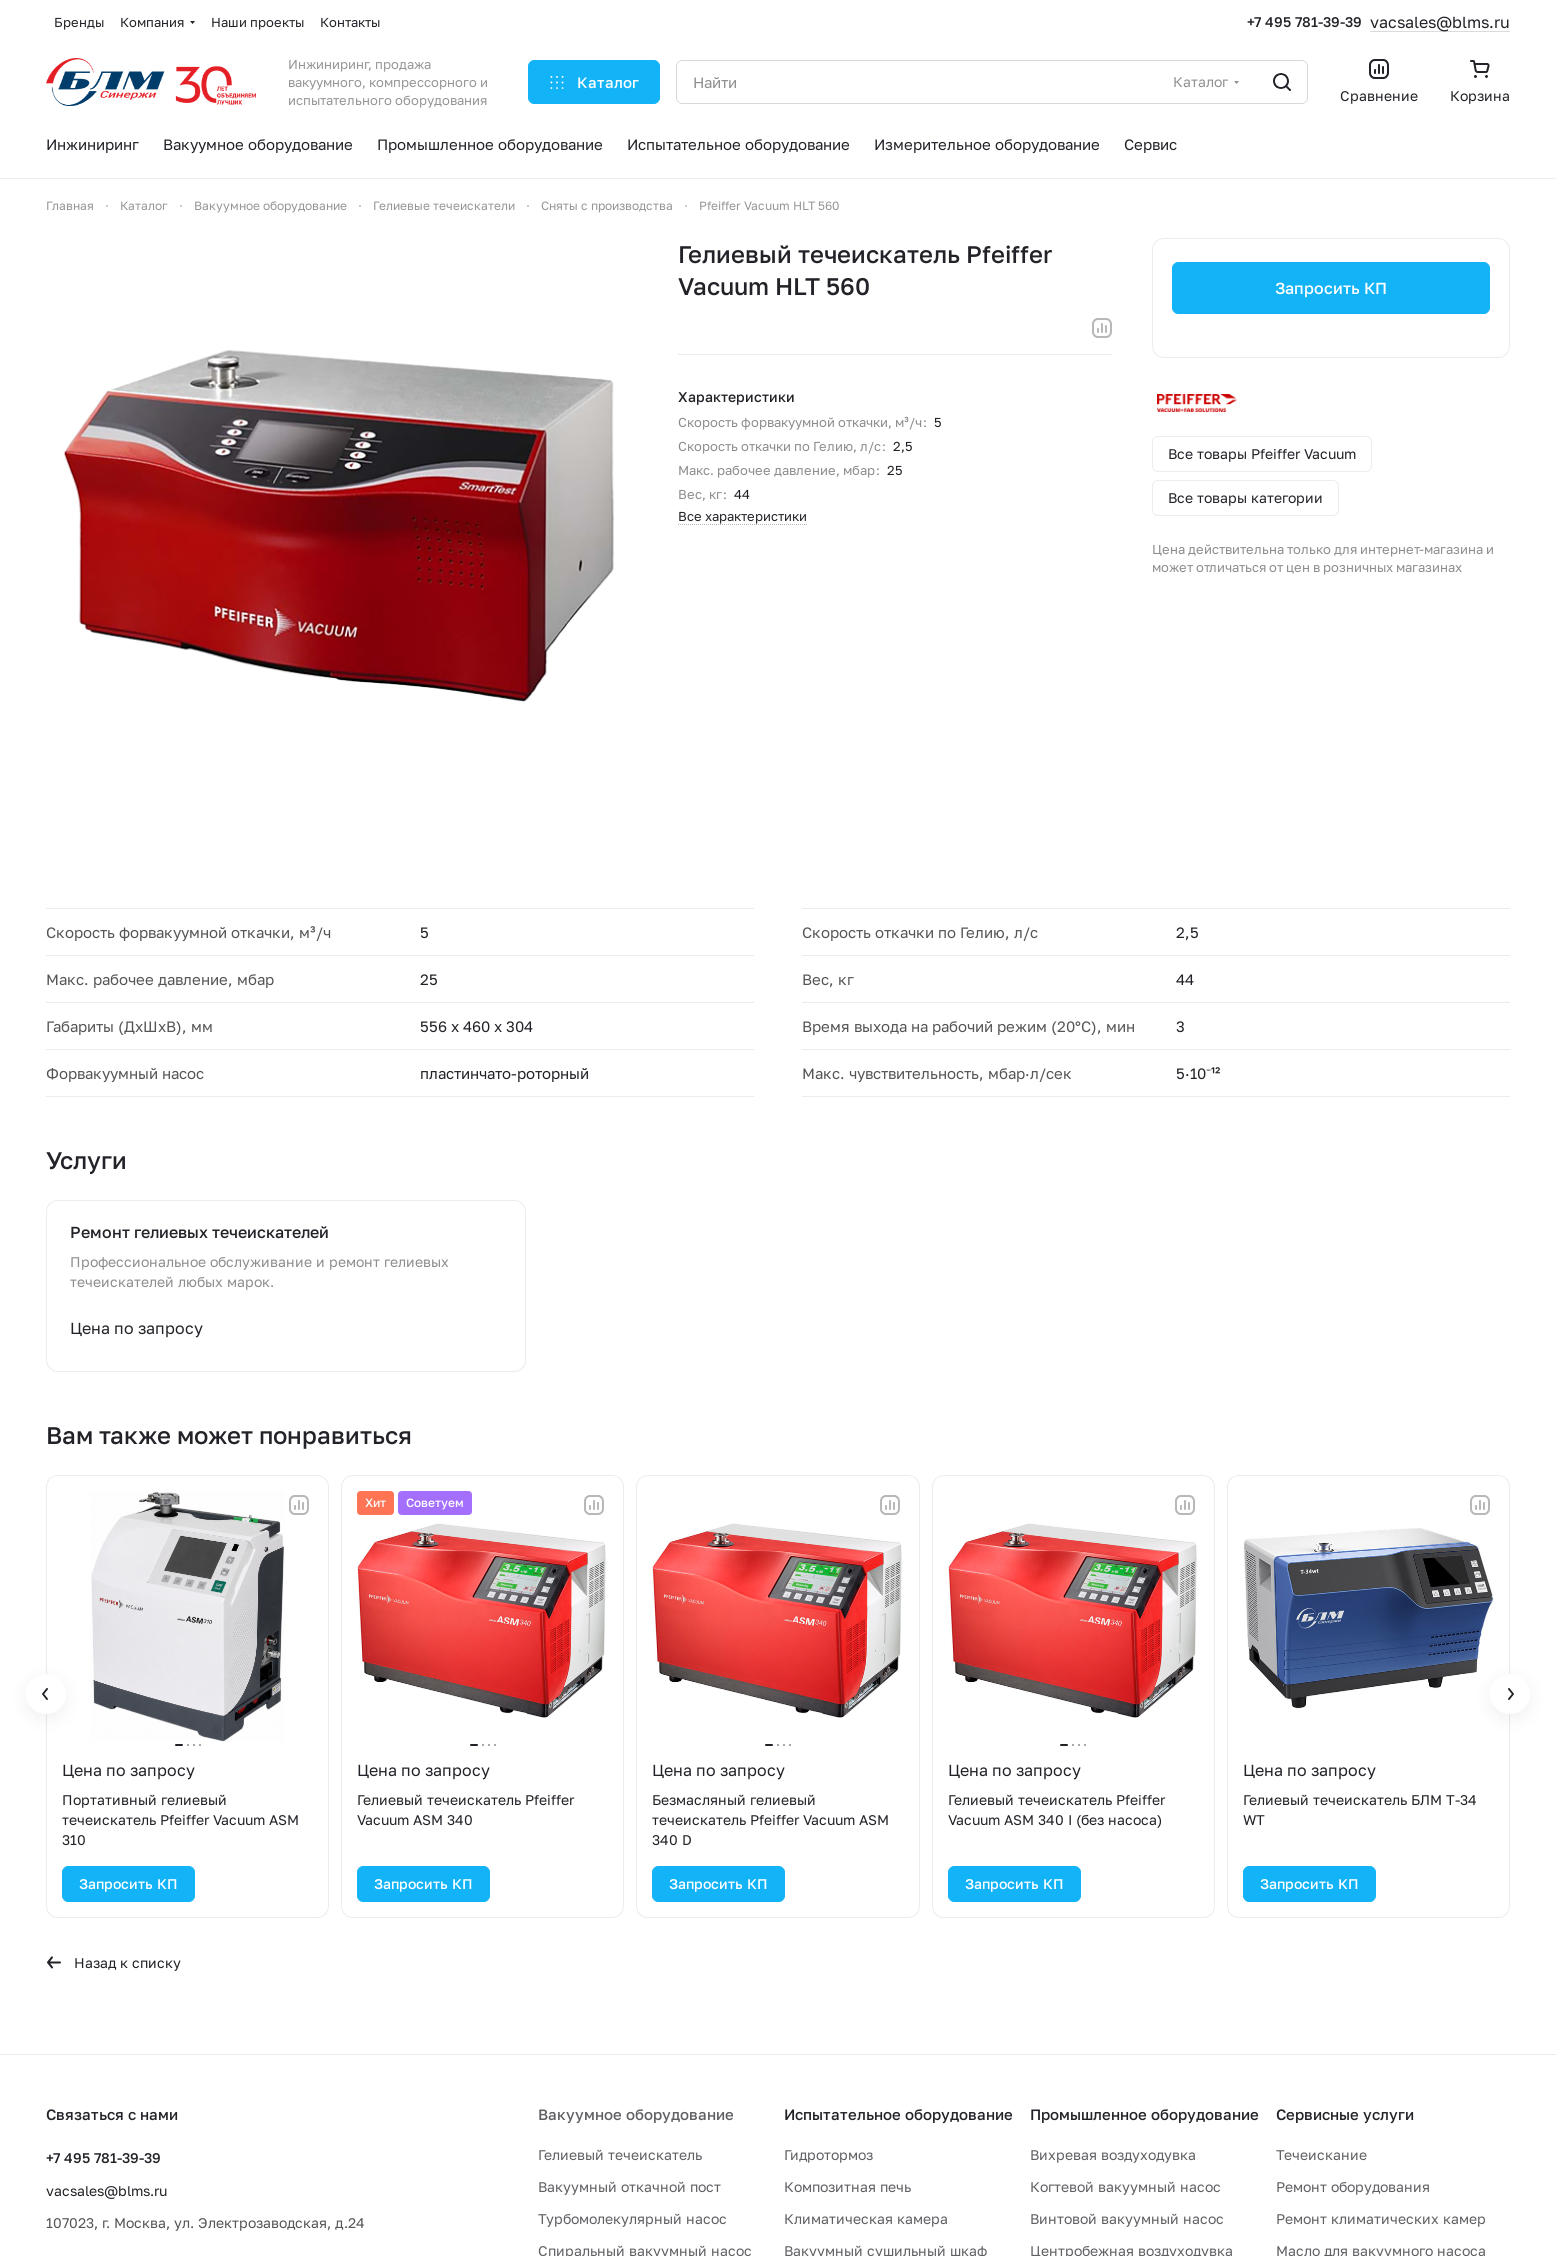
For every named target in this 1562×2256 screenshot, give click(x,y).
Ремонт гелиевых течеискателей (199, 1232)
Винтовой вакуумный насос (1127, 2218)
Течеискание (1321, 2154)
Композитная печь (847, 2186)
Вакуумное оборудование (636, 2114)
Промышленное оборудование (1144, 2114)
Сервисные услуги (1345, 2114)
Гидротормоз (828, 2154)
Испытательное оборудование (898, 2114)
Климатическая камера (866, 2218)
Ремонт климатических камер (1381, 2218)
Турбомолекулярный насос (632, 2218)
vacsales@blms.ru (1440, 22)
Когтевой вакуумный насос (1125, 2186)
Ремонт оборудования (1353, 2186)
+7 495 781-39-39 (1304, 21)
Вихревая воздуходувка (1113, 2154)
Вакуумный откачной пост (629, 2186)
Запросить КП (1331, 288)
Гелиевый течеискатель (620, 2154)
